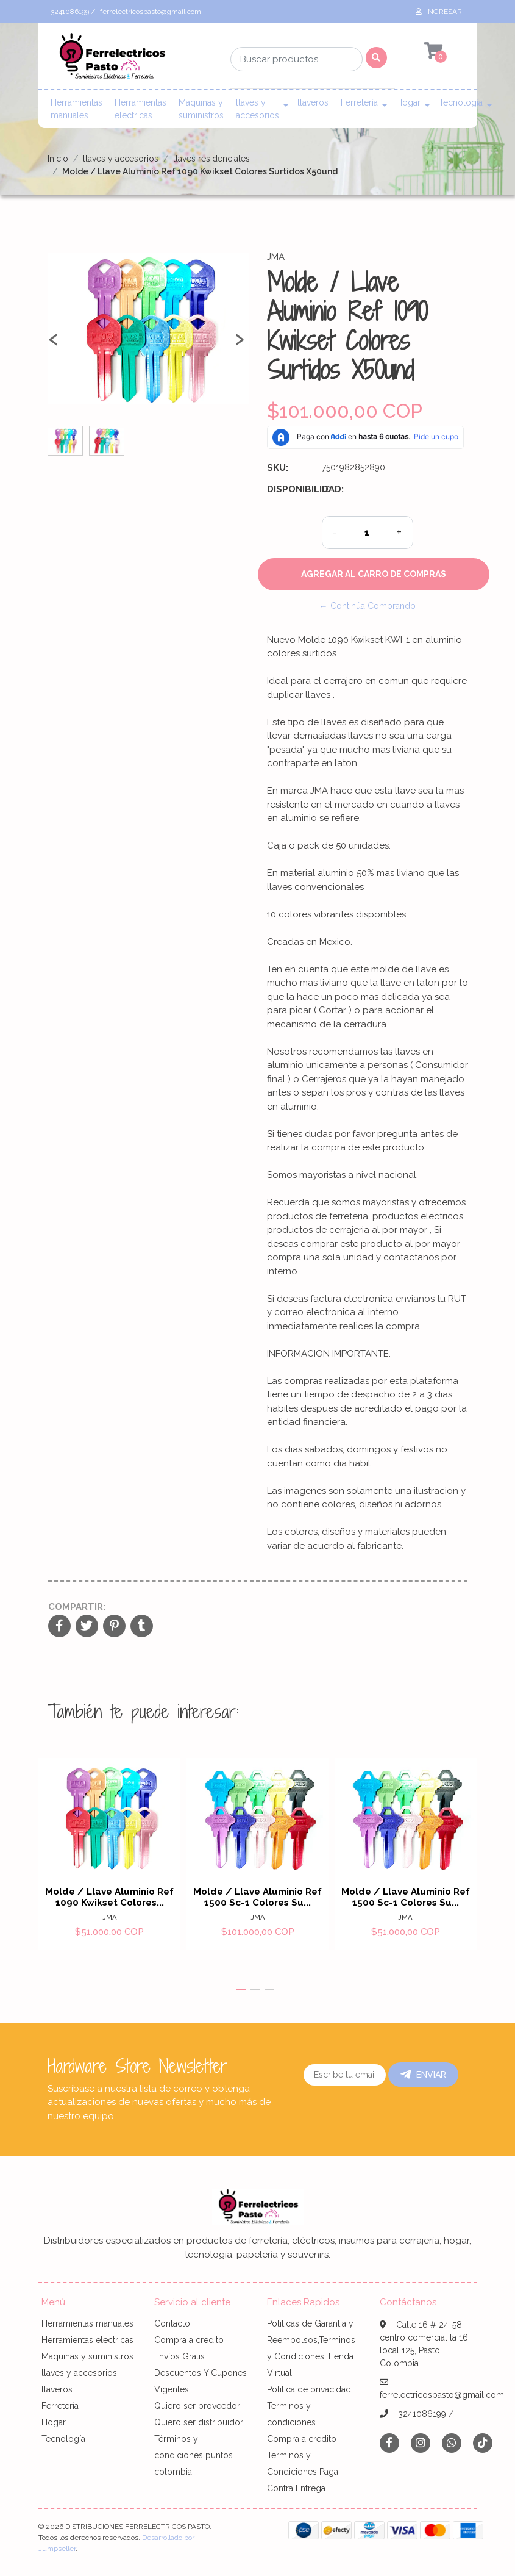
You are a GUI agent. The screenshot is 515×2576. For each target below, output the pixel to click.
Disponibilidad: (290, 489)
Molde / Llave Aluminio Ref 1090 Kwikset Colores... (109, 1898)
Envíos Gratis (179, 2356)
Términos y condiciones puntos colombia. (193, 2455)
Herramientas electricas (140, 109)
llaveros (313, 102)
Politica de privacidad (309, 2389)
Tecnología (461, 102)
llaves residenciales (211, 158)
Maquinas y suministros (201, 109)
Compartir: (76, 1606)
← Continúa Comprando (367, 606)
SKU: (277, 467)
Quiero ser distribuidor (198, 2422)
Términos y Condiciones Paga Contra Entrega (302, 2471)
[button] (241, 1989)
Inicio (58, 158)
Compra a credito (189, 2340)
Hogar (408, 102)
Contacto (172, 2323)
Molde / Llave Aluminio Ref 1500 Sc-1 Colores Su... (257, 1898)
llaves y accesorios (257, 109)
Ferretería (359, 102)
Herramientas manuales (76, 109)
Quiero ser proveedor (197, 2406)
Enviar (423, 2074)
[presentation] (54, 344)
